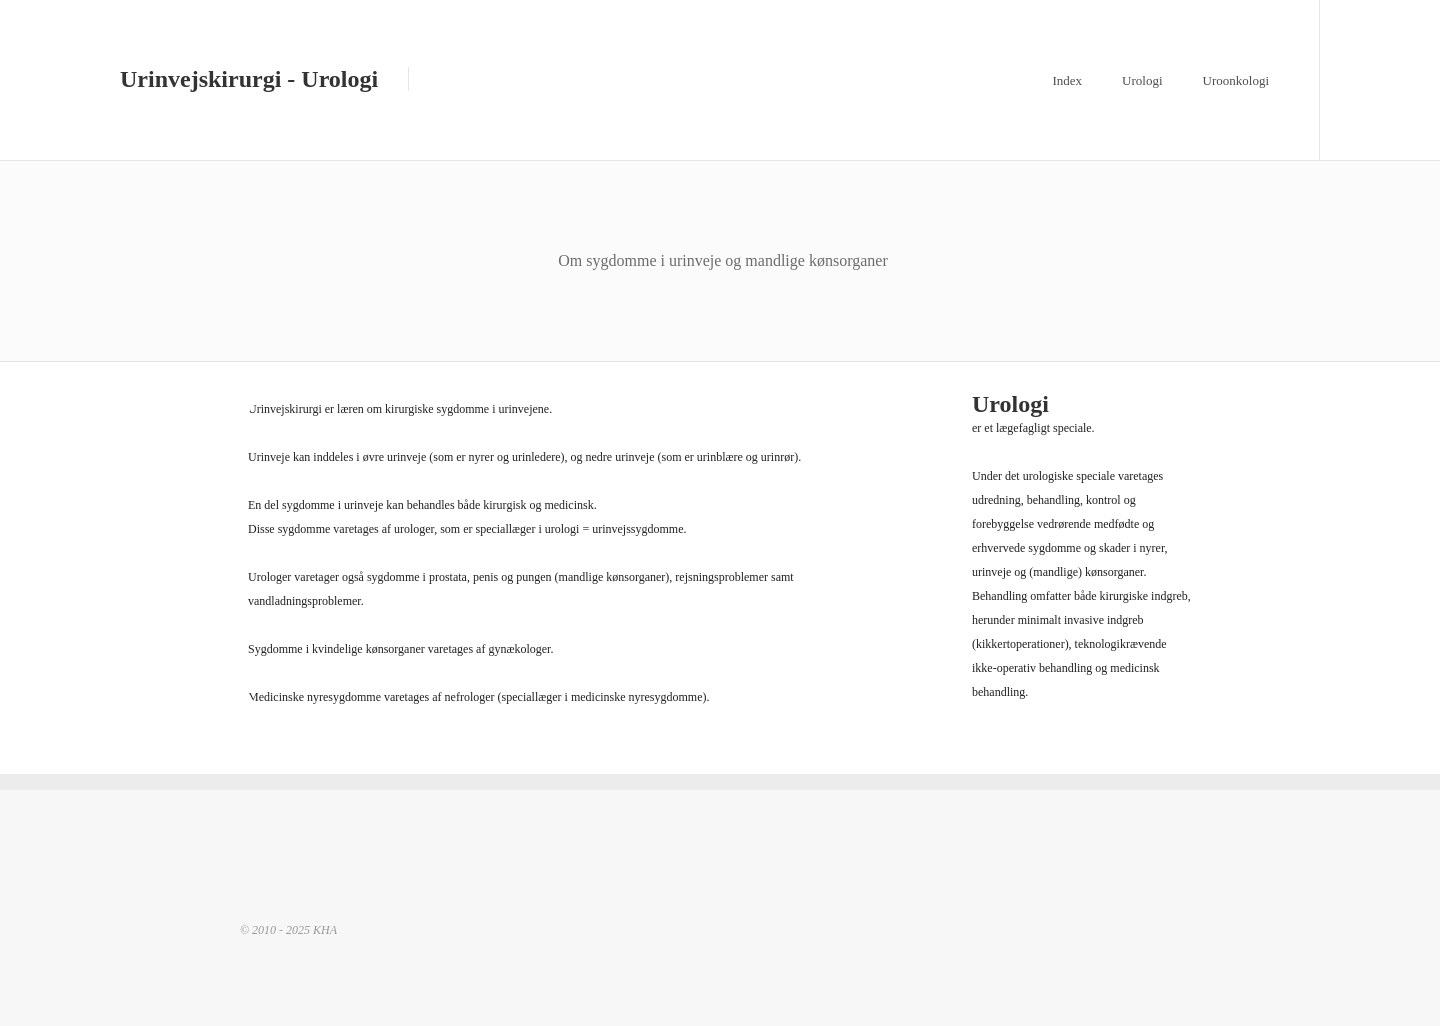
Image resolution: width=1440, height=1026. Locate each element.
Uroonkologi (1236, 80)
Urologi (1142, 80)
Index (1067, 80)
